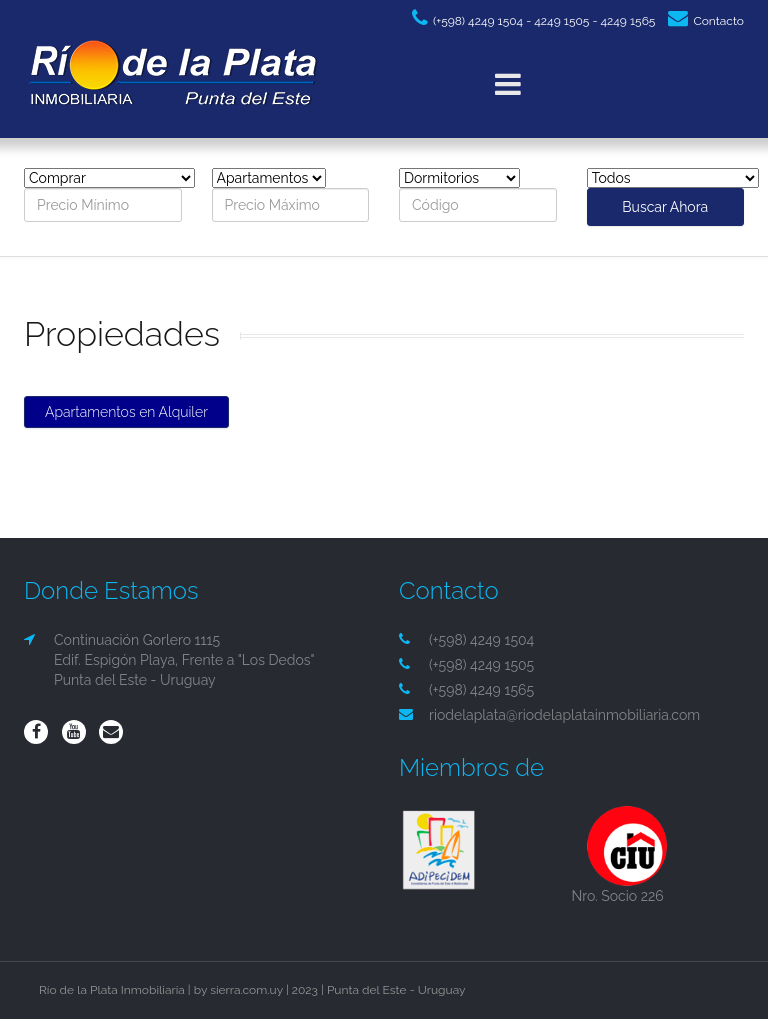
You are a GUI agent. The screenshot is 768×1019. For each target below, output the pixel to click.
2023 (305, 990)
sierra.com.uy (246, 990)
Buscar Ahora (665, 207)
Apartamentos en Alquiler (126, 412)
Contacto (706, 21)
